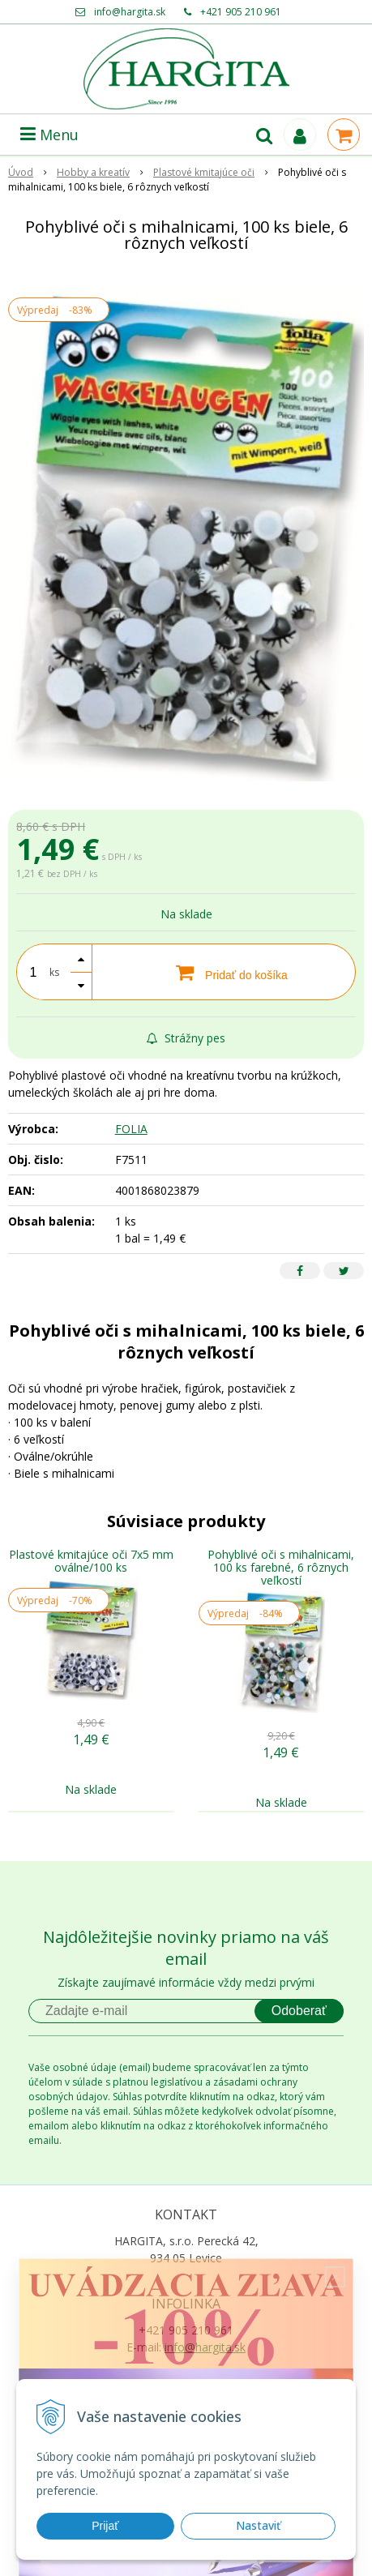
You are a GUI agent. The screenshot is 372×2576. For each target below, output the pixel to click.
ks (54, 972)
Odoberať (299, 2011)
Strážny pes (186, 1038)
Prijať (105, 2525)
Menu (49, 134)
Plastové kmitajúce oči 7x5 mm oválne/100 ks (91, 1561)
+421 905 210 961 (240, 12)
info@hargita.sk (129, 12)
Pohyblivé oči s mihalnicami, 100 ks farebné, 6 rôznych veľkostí (280, 1567)
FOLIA (131, 1128)
